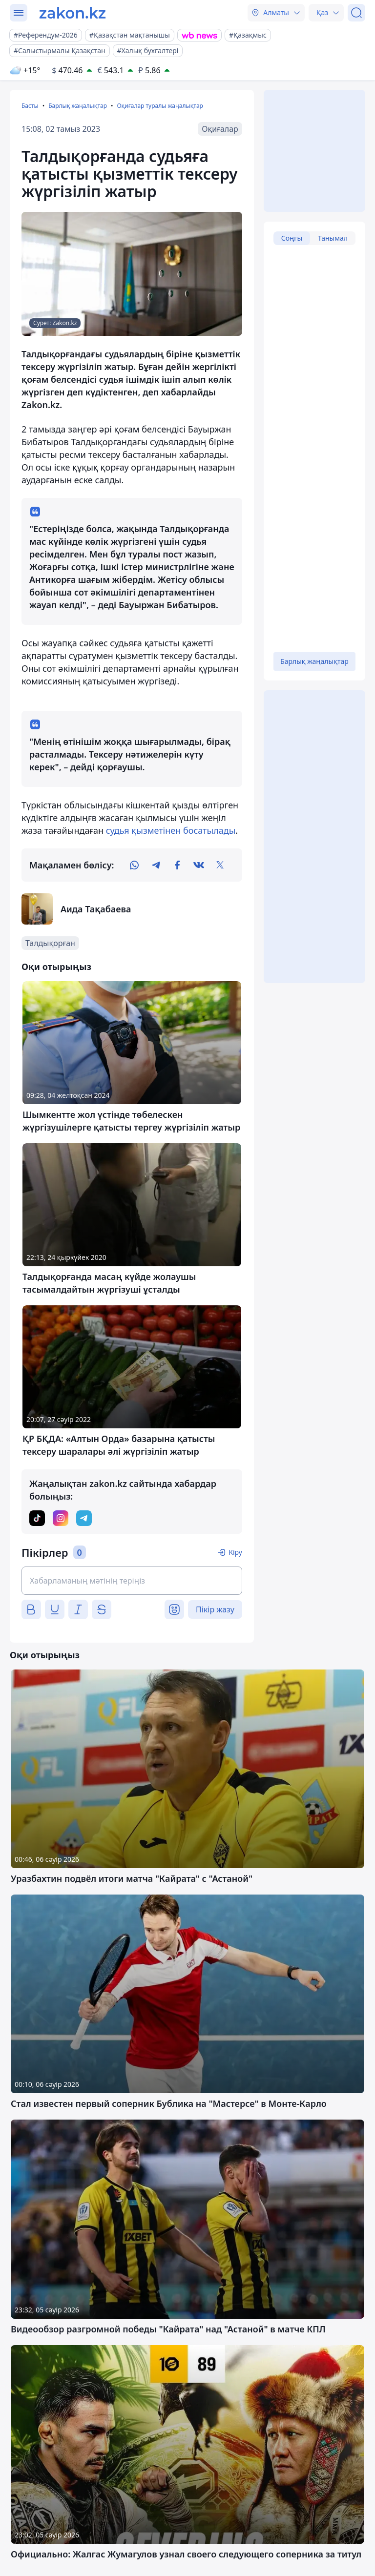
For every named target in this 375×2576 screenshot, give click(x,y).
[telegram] (156, 865)
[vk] (199, 865)
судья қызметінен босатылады (171, 830)
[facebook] (177, 865)
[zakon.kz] (72, 13)
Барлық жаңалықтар (77, 106)
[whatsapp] (134, 865)
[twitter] (220, 865)
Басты (30, 106)
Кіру (235, 1552)
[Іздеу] (356, 12)
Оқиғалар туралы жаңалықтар (160, 106)
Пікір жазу (215, 1609)
